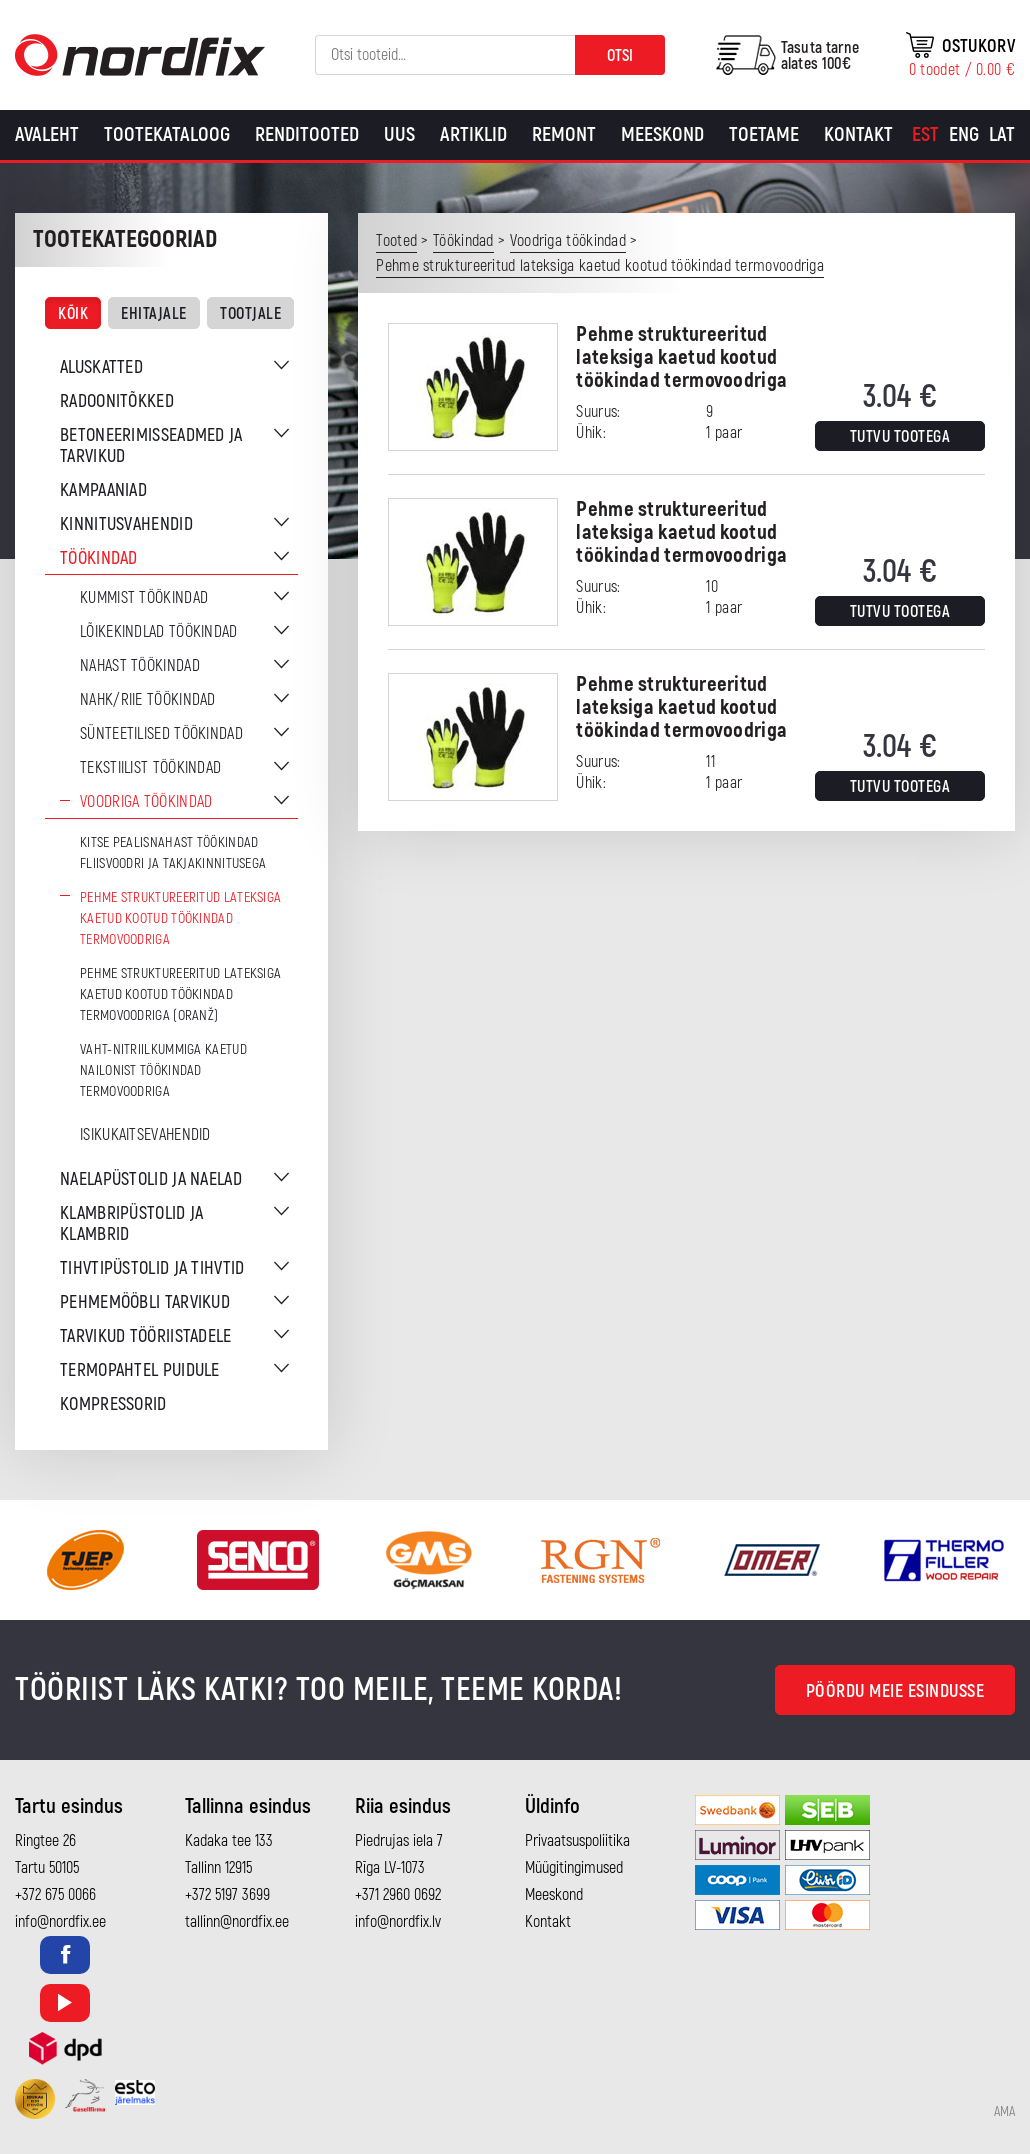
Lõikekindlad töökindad (159, 632)
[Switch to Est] (925, 135)
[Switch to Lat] (1002, 135)
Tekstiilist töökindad (150, 768)
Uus (399, 134)
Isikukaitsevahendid (145, 1135)
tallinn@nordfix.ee (237, 1922)
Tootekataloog (167, 134)
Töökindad (99, 558)
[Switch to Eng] (964, 135)
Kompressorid (113, 1404)
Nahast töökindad (140, 666)
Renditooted (307, 134)
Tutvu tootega (900, 437)
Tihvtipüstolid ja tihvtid (152, 1268)
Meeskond (662, 134)
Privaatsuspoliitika (577, 1841)
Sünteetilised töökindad (161, 734)
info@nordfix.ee (60, 1922)
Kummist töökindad (144, 598)
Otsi (620, 56)
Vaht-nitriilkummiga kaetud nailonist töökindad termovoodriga (163, 1070)
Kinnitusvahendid (126, 524)
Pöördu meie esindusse (895, 1691)
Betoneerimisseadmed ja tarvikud (151, 446)
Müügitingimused (574, 1868)
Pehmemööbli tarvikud (145, 1302)
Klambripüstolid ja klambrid (131, 1224)
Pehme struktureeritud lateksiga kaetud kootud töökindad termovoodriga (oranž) (180, 994)
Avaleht (47, 134)
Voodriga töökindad (146, 802)
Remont (564, 134)
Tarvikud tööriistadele (146, 1336)
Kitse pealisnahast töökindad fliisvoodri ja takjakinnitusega (173, 853)
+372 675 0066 (55, 1895)
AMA (1004, 2112)
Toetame (764, 134)
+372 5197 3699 (227, 1895)
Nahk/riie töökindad (148, 700)
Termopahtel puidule (140, 1370)
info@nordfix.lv (398, 1922)
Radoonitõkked (117, 401)
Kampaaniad (103, 490)
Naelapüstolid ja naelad (151, 1179)
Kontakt (858, 134)
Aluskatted (101, 367)
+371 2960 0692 (398, 1895)
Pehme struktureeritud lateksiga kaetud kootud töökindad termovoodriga (180, 918)
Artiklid (473, 134)
